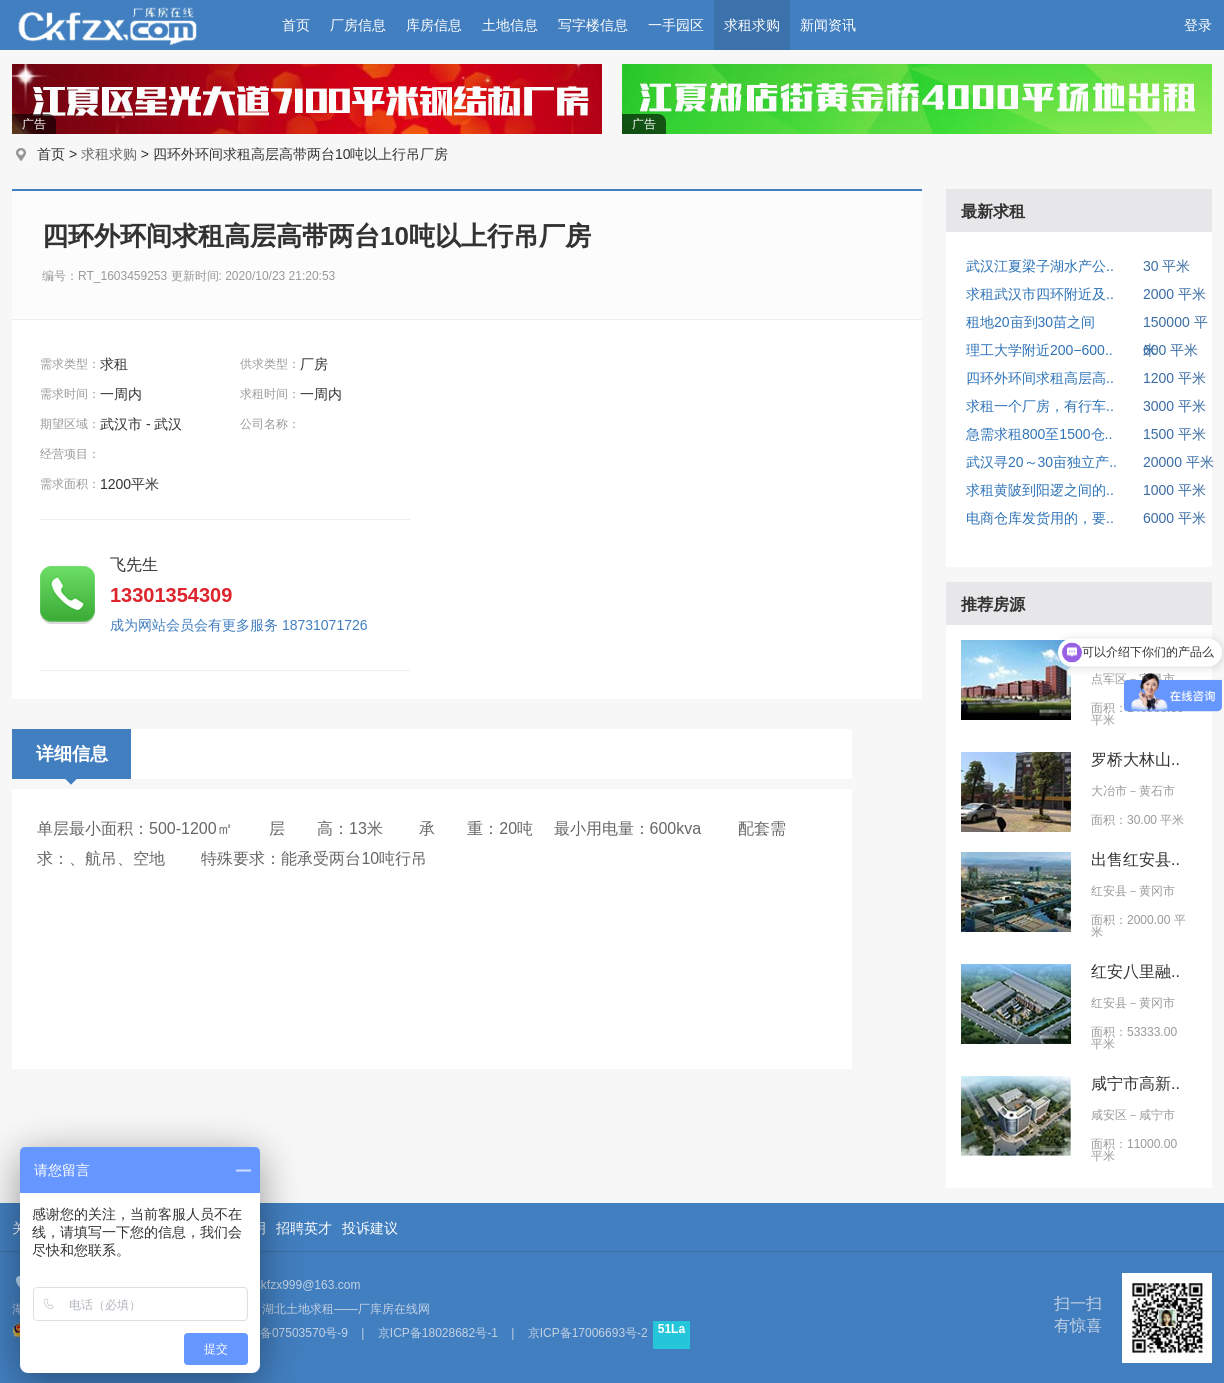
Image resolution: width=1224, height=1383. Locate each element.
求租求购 (752, 25)
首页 (296, 25)
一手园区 (676, 25)
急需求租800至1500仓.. (1039, 434)
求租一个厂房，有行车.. (1040, 406)
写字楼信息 (593, 25)
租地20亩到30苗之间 (1030, 322)
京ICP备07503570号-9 (288, 1333)
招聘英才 (304, 1228)
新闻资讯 (828, 25)
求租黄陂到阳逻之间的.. (1040, 490)
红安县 (1109, 891)
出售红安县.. (1135, 859)
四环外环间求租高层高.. (1040, 378)
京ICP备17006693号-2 (588, 1333)
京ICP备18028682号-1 (438, 1333)
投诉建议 (370, 1228)
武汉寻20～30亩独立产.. (1041, 462)
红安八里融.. (1135, 971)
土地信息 (510, 25)
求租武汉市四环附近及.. (1040, 294)
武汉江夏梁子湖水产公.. (1040, 266)
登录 (1198, 25)
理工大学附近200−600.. (1039, 350)
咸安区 (1109, 1115)
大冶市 (1109, 791)
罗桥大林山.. (1135, 759)
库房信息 (434, 25)
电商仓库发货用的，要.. (1040, 518)
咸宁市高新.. (1135, 1083)
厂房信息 (358, 25)
